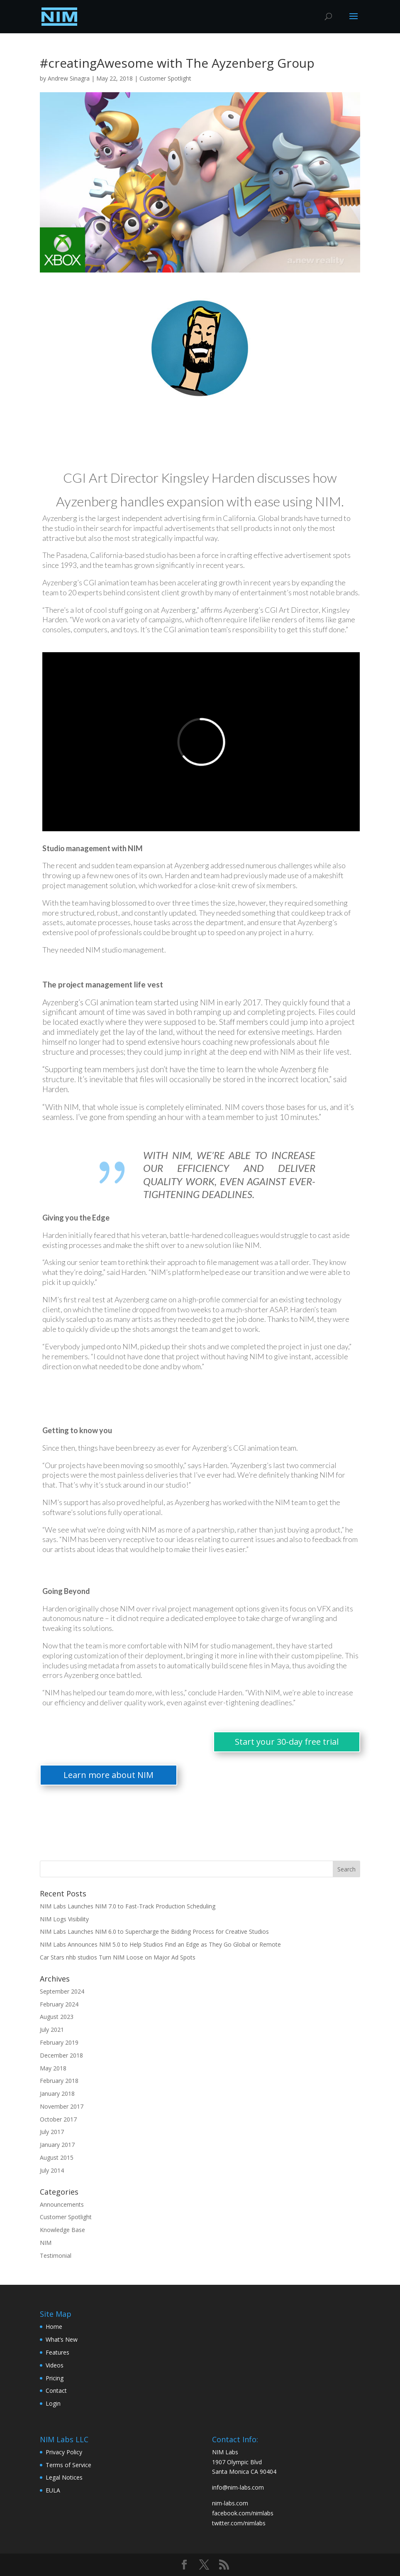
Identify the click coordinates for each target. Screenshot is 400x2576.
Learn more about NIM (108, 1774)
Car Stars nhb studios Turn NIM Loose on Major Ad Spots (117, 1957)
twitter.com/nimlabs (239, 2523)
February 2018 (59, 2081)
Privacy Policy (64, 2452)
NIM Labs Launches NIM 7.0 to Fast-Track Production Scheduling (127, 1906)
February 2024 (59, 2004)
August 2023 (56, 2017)
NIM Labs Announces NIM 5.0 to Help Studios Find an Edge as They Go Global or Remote (160, 1944)
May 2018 (53, 2068)
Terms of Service (68, 2465)
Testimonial (55, 2255)
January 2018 (57, 2093)
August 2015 (56, 2157)
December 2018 (61, 2055)
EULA (53, 2490)
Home (54, 2326)
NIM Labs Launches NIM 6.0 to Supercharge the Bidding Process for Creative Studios (154, 1931)
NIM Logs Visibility (64, 1919)
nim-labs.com (230, 2503)
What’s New (62, 2339)
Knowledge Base (62, 2230)
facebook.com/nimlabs (242, 2513)
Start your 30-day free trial (287, 1741)
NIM (45, 2243)
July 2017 (52, 2132)
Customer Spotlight (165, 78)
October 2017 (58, 2119)
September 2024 (62, 1991)
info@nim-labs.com (238, 2487)
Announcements (62, 2204)
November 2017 (61, 2106)
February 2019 (59, 2042)
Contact (56, 2390)
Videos (54, 2365)
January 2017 (57, 2145)
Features (57, 2352)
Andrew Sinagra (69, 78)
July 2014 (52, 2170)
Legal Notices (64, 2477)
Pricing (54, 2378)
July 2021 (52, 2029)
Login (53, 2403)
